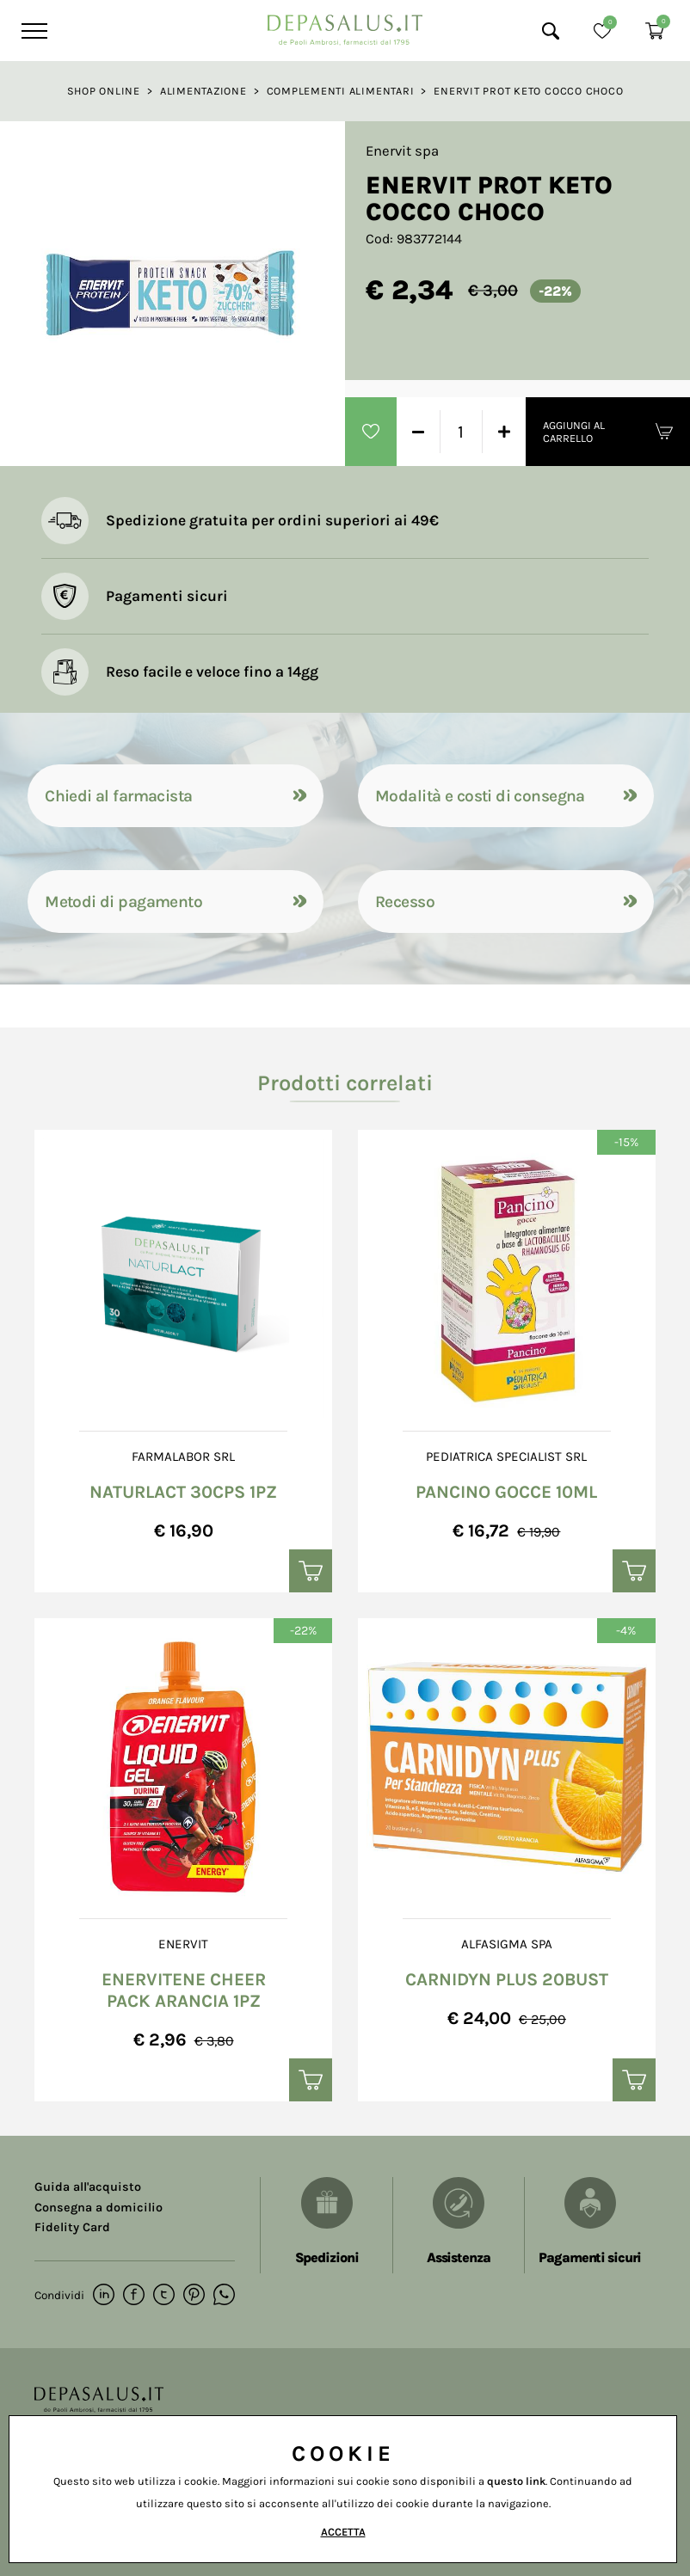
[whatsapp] (224, 2296)
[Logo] (345, 25)
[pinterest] (194, 2296)
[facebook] (134, 2296)
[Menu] (32, 31)
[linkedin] (103, 2296)
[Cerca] (550, 31)
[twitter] (164, 2296)
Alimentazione (203, 90)
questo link (516, 2481)
